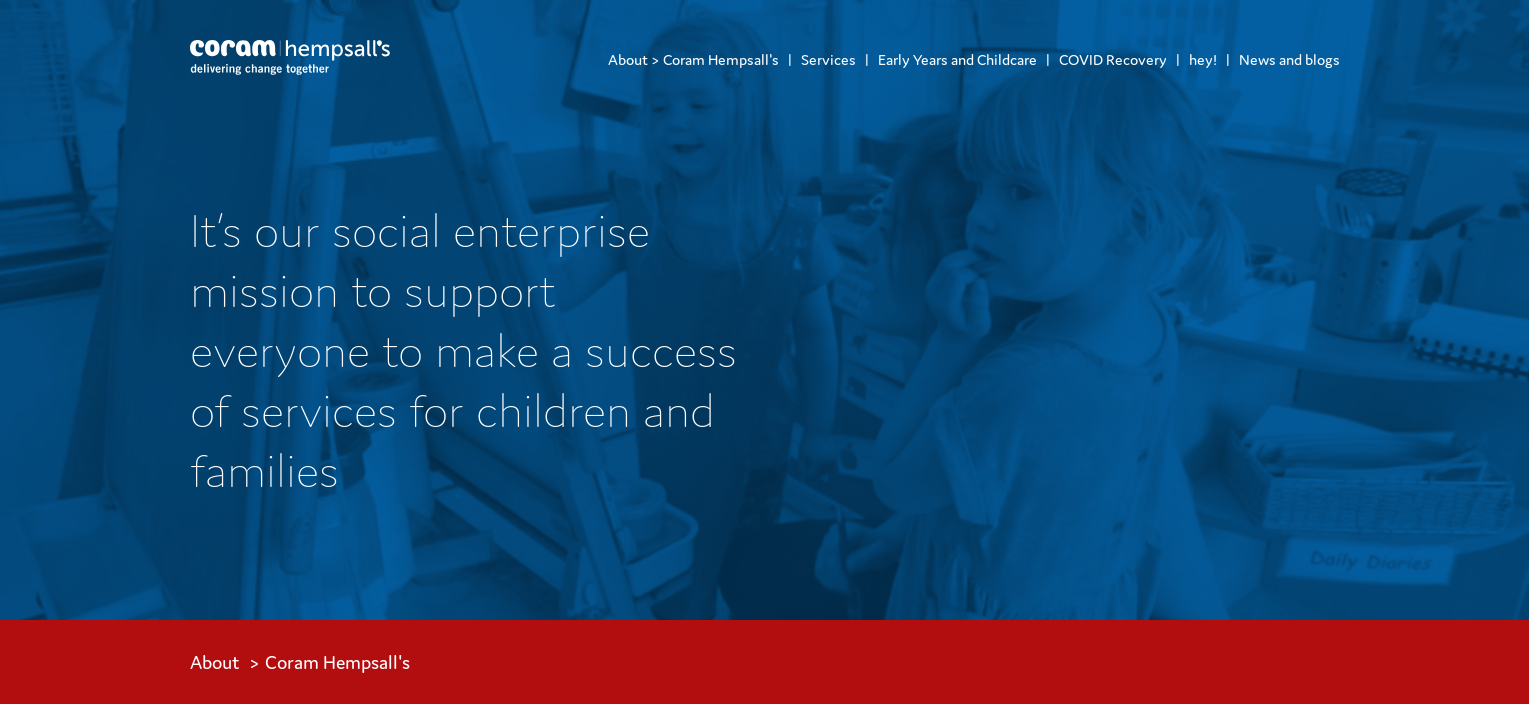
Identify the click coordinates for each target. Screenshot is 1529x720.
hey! (1203, 59)
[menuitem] (693, 59)
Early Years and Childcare (957, 59)
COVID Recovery (1113, 59)
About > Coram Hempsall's (693, 59)
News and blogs (1289, 59)
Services (828, 59)
